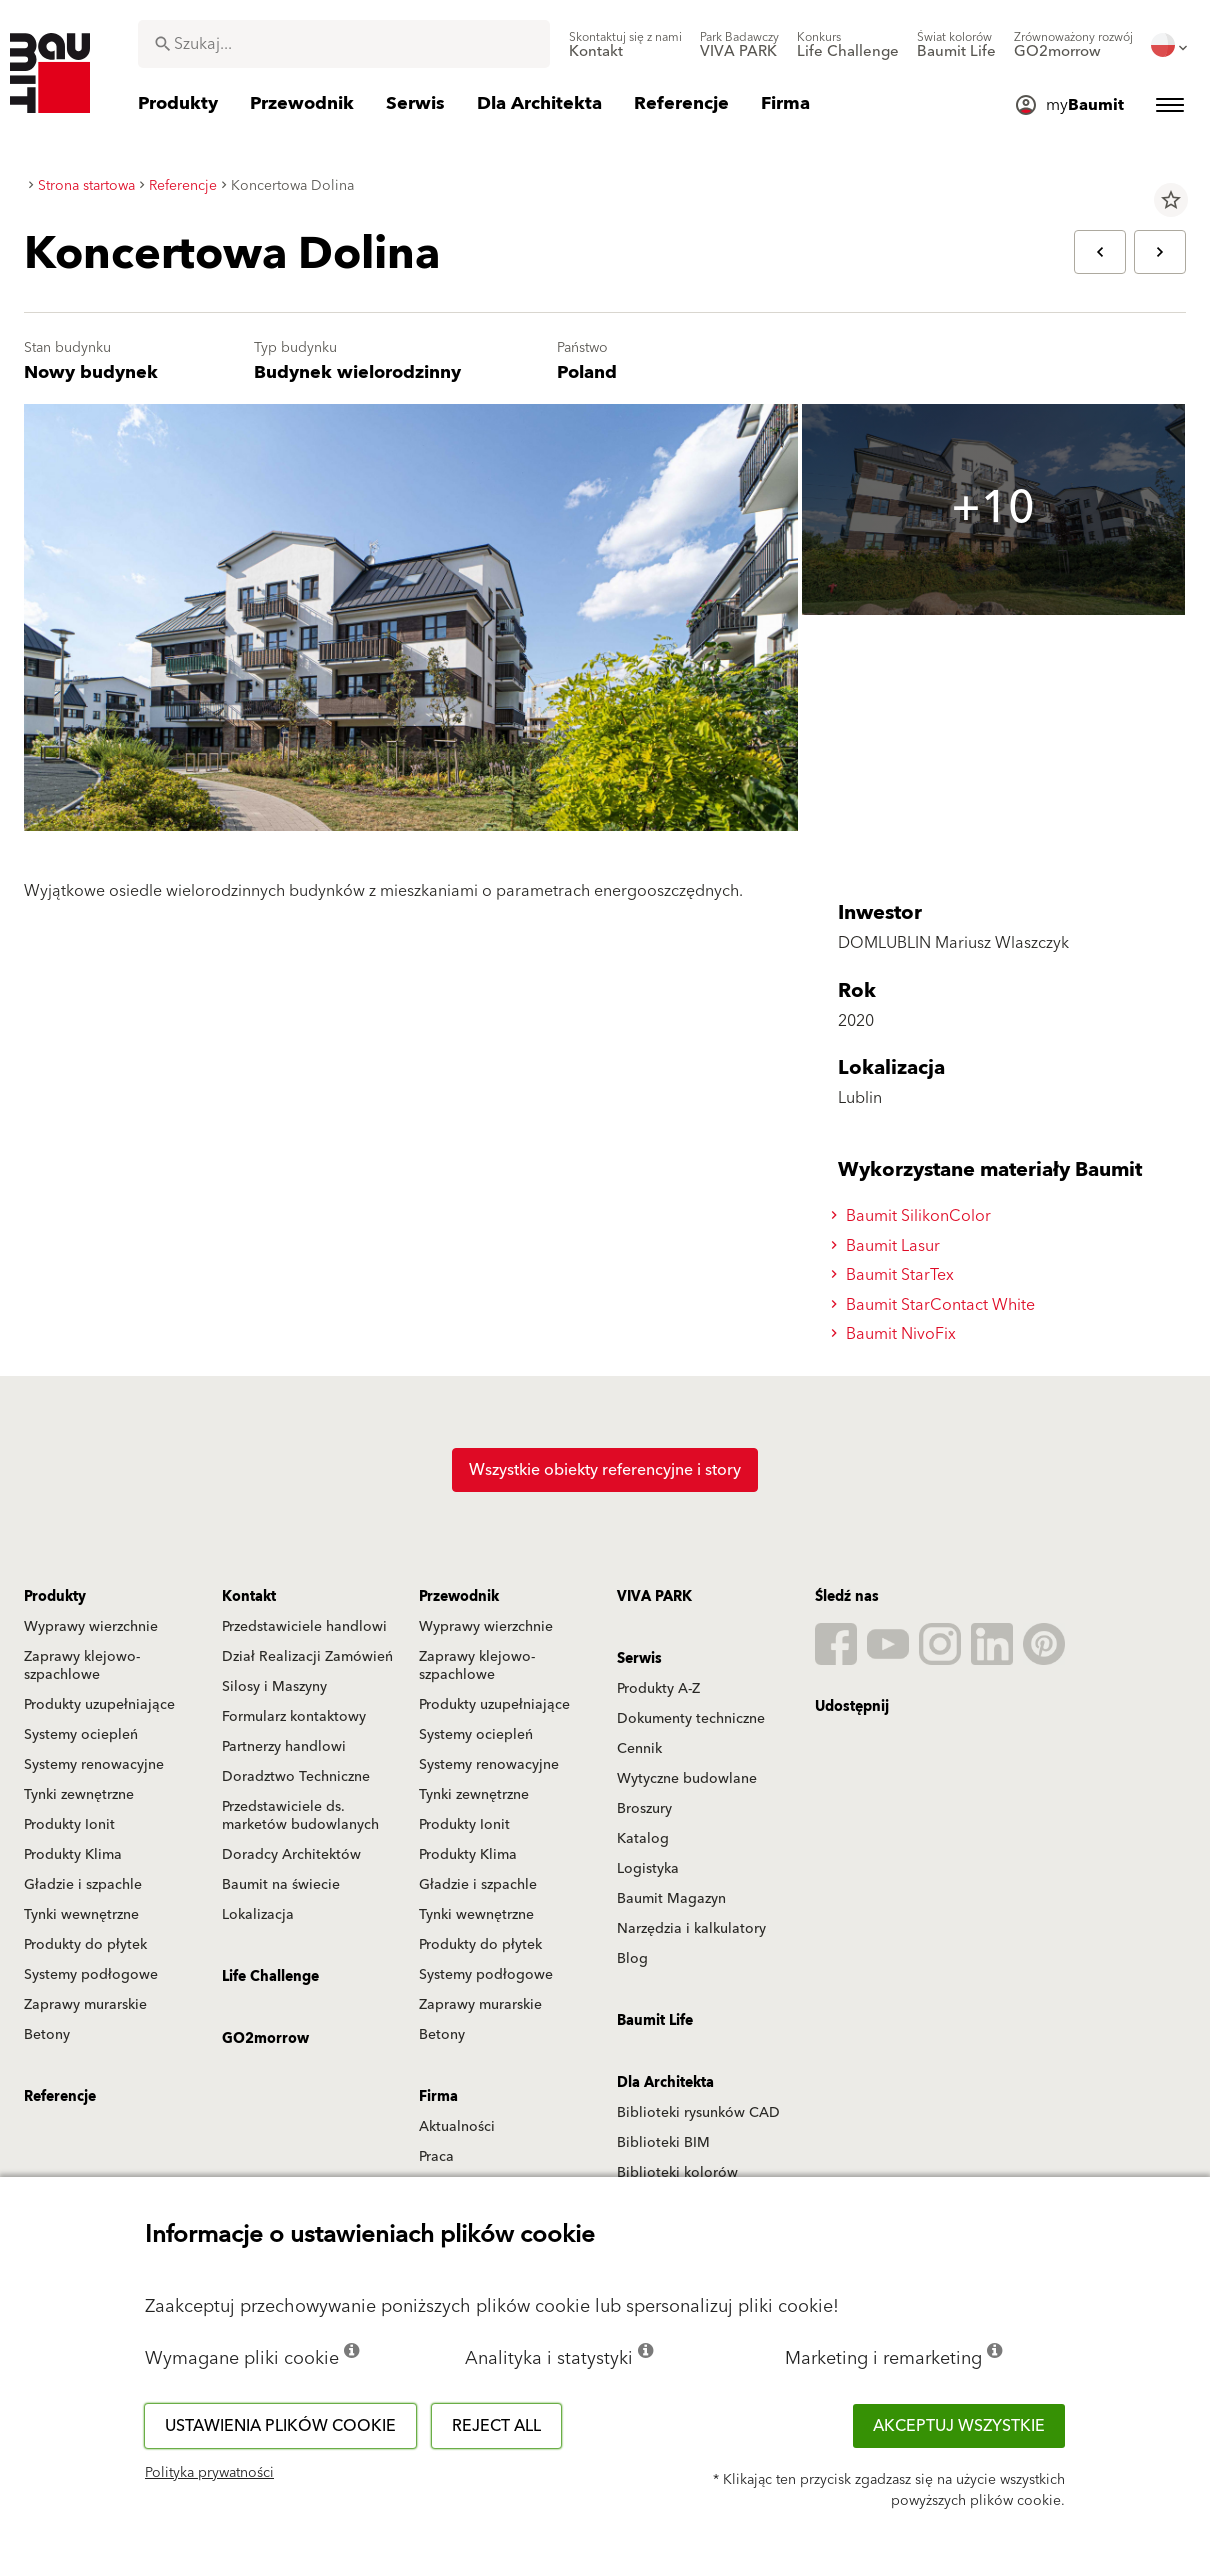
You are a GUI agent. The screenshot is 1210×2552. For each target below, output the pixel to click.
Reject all (496, 2426)
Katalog (643, 1839)
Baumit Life (655, 2021)
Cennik (639, 1749)
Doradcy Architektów (291, 1855)
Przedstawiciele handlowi (304, 1627)
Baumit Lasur (888, 1246)
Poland (587, 372)
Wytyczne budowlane (687, 1779)
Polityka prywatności (209, 2473)
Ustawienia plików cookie (280, 2426)
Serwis (639, 1659)
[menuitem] (625, 45)
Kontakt (249, 1597)
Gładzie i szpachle (83, 1885)
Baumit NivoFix (896, 1334)
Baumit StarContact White (936, 1305)
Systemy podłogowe (91, 1975)
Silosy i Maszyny (274, 1687)
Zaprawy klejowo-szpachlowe (82, 1666)
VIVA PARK (654, 1597)
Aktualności (457, 2127)
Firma (438, 2097)
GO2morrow (265, 2039)
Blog (632, 1959)
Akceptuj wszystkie (959, 2426)
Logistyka (648, 1869)
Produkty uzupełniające (99, 1705)
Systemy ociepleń (81, 1735)
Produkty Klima (73, 1855)
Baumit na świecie (281, 1885)
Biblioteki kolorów (677, 2173)
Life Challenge (270, 1977)
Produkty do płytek (85, 1945)
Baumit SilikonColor (914, 1216)
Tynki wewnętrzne (81, 1915)
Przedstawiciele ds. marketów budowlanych (300, 1816)
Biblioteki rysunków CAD (698, 2113)
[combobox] (344, 44)
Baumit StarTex (895, 1275)
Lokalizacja (258, 1915)
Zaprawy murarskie (85, 2005)
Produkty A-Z (658, 1689)
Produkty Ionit (69, 1825)
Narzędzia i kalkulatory (691, 1929)
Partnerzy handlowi (284, 1747)
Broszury (644, 1809)
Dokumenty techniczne (691, 1719)
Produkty (55, 1597)
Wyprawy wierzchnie (91, 1627)
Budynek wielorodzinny (357, 372)
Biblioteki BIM (663, 2143)
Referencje (60, 2097)
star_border (1171, 200)
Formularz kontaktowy (294, 1717)
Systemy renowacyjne (94, 1765)
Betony (47, 2035)
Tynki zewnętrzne (79, 1795)
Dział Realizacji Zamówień (307, 1657)
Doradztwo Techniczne (296, 1777)
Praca (436, 2157)
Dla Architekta (665, 2083)
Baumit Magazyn (671, 1899)
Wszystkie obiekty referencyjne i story (605, 1470)
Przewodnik (459, 1597)
